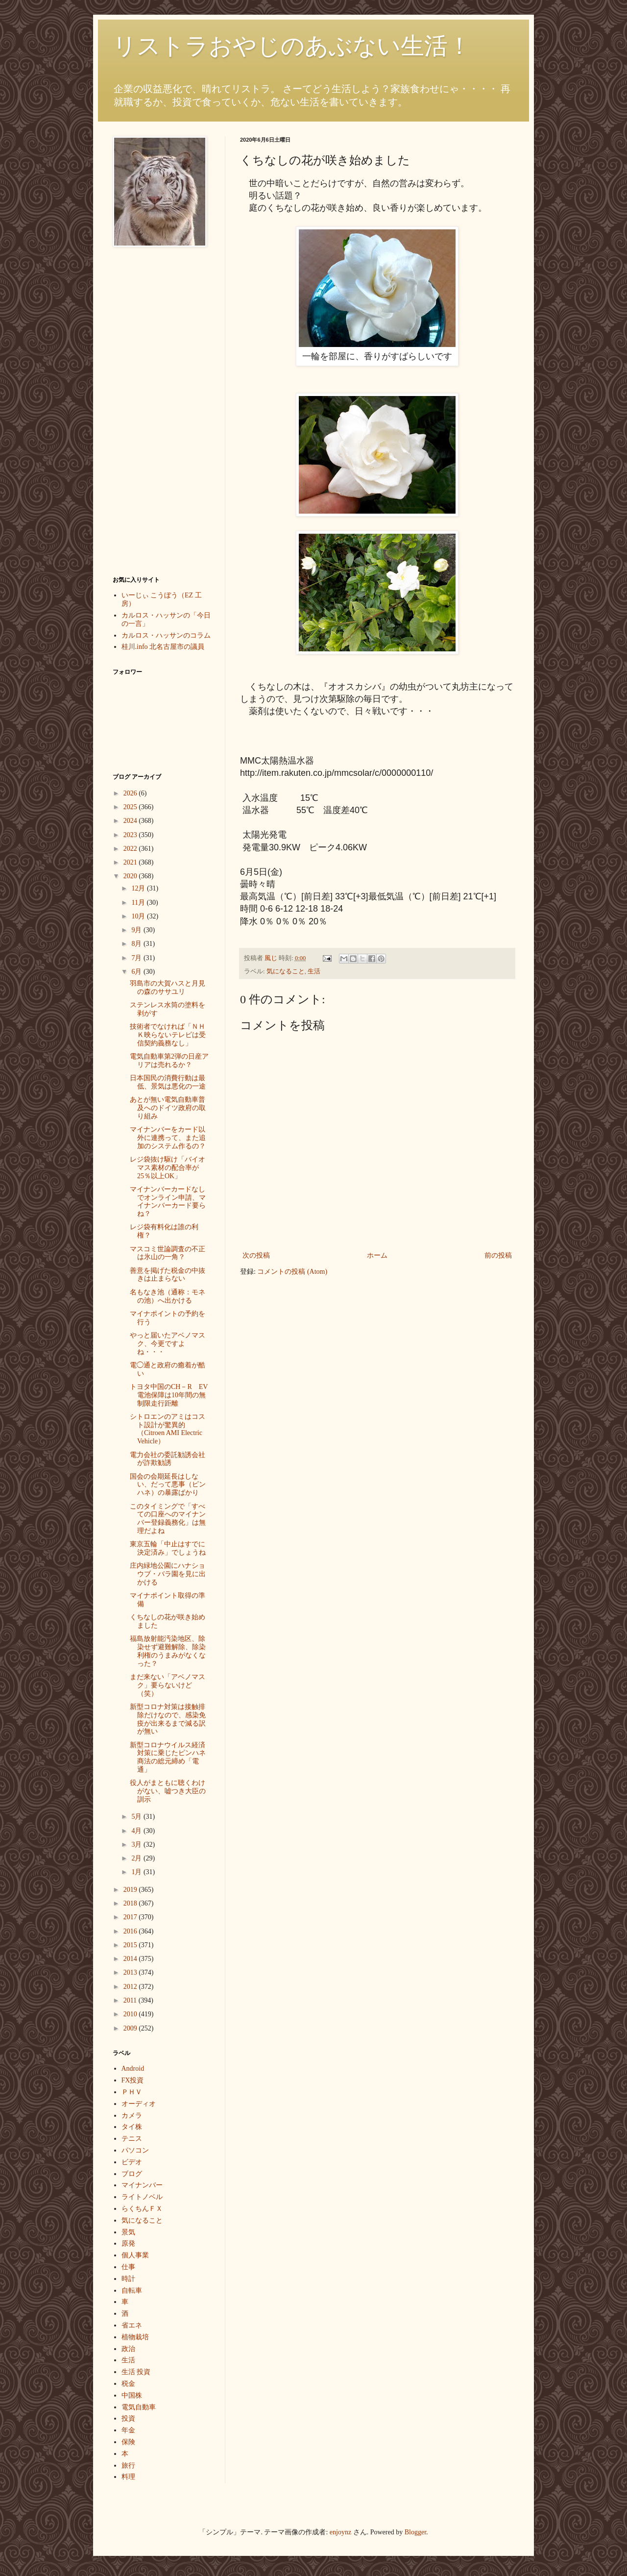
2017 (131, 1917)
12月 (139, 888)
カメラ (131, 2115)
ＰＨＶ (131, 2092)
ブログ (131, 2174)
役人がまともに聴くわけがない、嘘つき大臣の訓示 (168, 1791)
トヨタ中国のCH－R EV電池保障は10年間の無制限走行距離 (169, 1395)
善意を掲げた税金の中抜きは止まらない (167, 1275)
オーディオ (138, 2103)
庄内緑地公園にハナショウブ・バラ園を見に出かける (168, 1574)
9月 (137, 930)
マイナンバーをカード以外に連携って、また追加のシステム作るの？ (168, 1138)
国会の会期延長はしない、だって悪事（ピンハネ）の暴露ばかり (168, 1485)
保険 (128, 2442)
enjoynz (340, 2532)
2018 (131, 1903)
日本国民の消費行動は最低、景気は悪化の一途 (168, 1082)
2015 (131, 1945)
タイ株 (131, 2126)
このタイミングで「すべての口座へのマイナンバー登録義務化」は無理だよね (168, 1519)
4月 (137, 1830)
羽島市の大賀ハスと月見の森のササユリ (167, 987)
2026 (131, 793)
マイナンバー (142, 2185)
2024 (131, 820)
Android (133, 2068)
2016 (131, 1931)
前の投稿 (498, 1255)
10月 (139, 916)
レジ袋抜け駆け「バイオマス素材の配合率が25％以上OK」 (167, 1168)
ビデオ (131, 2162)
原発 (128, 2243)
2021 (131, 862)
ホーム (377, 1255)
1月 (137, 1872)
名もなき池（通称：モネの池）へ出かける (167, 1296)
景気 (128, 2232)
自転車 (131, 2290)
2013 (131, 1972)
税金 (128, 2383)
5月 (137, 1816)
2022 (131, 848)
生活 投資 (136, 2372)
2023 (131, 835)
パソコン (135, 2150)
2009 (131, 2028)
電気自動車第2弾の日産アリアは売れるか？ (169, 1060)
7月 (137, 958)
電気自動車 (138, 2407)
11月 (138, 902)
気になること (285, 971)
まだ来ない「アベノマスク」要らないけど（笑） (167, 1685)
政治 (128, 2349)
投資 (128, 2418)
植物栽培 (135, 2337)
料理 (128, 2476)
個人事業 (135, 2255)
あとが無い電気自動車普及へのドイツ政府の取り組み (168, 1108)
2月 (137, 1858)
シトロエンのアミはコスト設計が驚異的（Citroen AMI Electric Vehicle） (167, 1429)
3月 (137, 1844)
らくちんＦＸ (142, 2208)
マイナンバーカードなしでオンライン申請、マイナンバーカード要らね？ (168, 1201)
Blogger (415, 2532)
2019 (131, 1889)
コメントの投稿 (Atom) (292, 1271)
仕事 (128, 2267)
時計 (128, 2278)
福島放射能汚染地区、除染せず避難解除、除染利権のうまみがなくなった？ (168, 1651)
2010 (131, 2014)
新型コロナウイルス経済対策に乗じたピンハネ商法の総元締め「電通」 (168, 1757)
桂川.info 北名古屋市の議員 (163, 646)
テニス (131, 2138)
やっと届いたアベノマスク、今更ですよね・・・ (167, 1344)
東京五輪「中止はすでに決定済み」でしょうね (168, 1548)
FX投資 (132, 2080)
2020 (131, 876)
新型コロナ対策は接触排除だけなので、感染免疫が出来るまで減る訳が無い (168, 1719)
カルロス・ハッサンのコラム (166, 635)
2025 (131, 807)
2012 (131, 1986)
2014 (131, 1958)
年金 (128, 2430)
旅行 (128, 2465)
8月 (137, 943)
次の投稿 (256, 1255)
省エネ (131, 2325)
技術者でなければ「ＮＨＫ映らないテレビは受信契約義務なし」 (168, 1035)
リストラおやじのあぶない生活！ (292, 46)
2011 (131, 2000)
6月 (137, 971)
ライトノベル (142, 2197)
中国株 (131, 2395)
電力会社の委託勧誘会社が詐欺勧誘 (167, 1459)
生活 (314, 971)
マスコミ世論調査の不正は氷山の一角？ (167, 1253)
